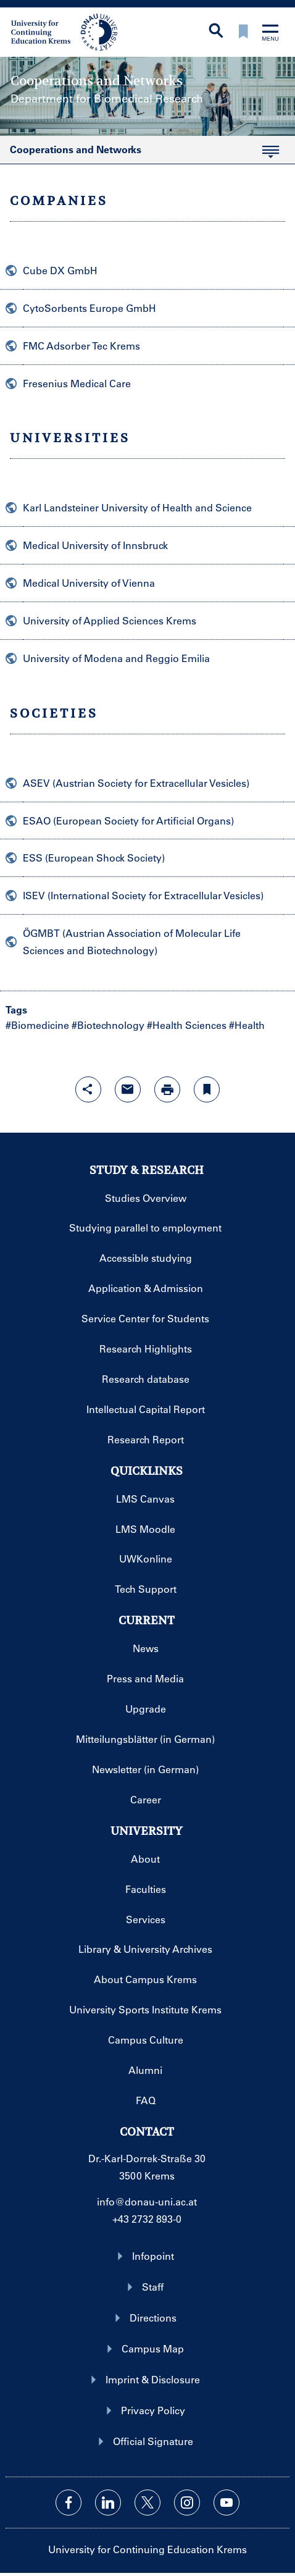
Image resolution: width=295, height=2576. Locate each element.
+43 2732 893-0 (146, 2218)
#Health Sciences (186, 1024)
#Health (247, 1024)
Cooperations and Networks (139, 153)
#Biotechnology (108, 1024)
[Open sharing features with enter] (88, 1089)
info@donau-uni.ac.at (147, 2201)
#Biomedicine (37, 1024)
